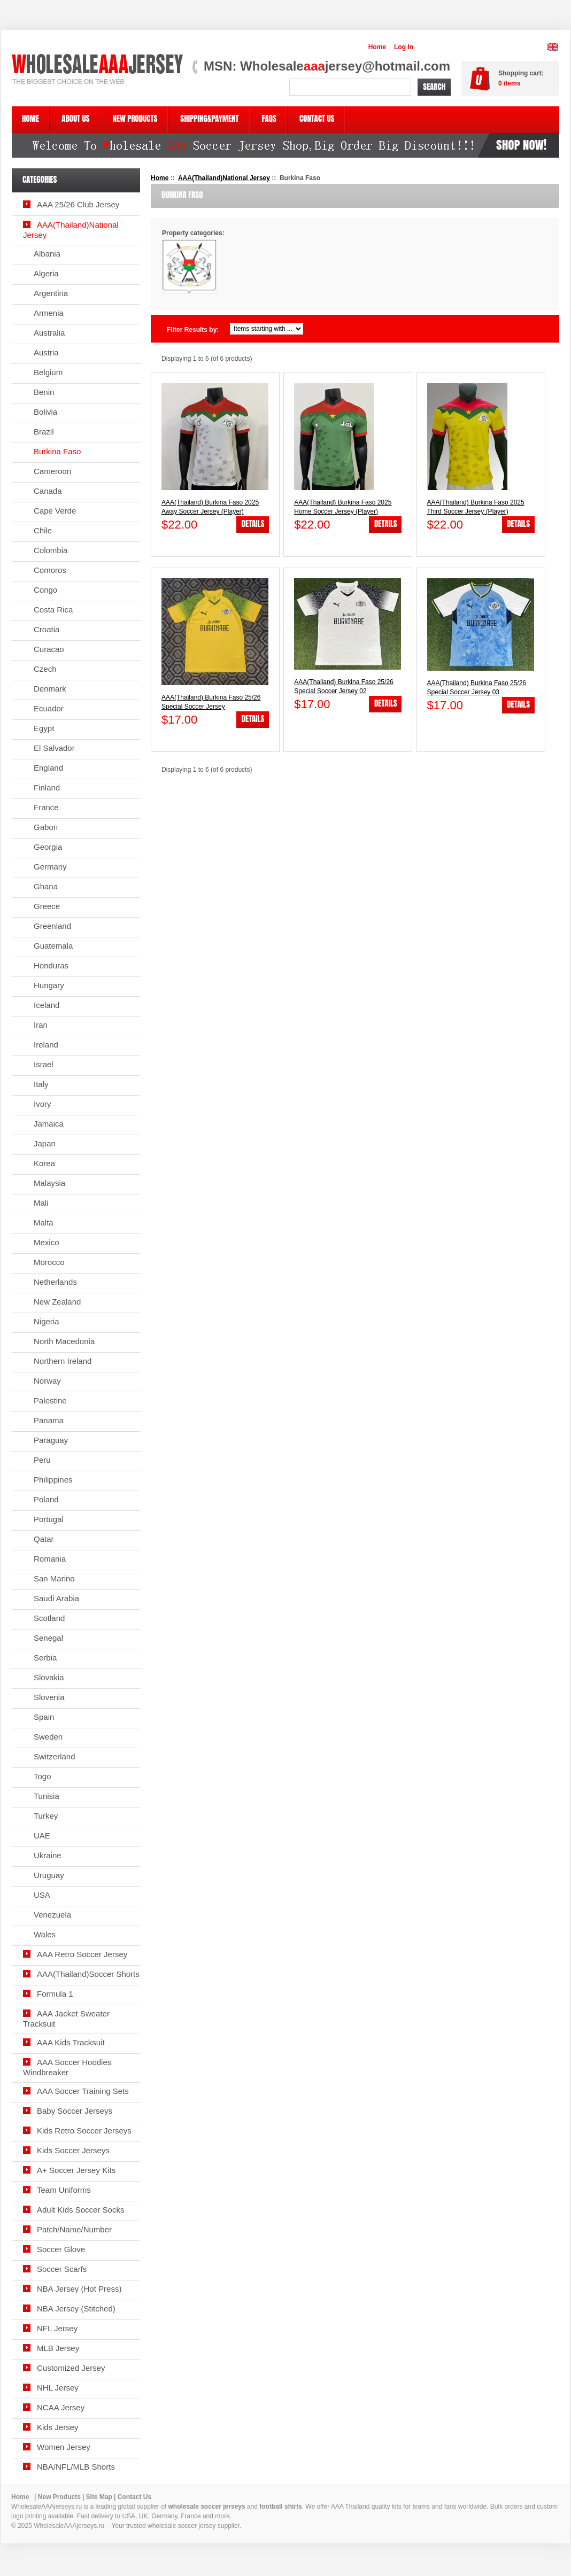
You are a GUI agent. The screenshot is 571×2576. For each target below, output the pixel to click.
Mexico (46, 1242)
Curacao (49, 649)
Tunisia (46, 1796)
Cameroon (52, 471)
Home (377, 47)
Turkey (46, 1815)
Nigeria (46, 1321)
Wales (45, 1934)
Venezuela (52, 1914)
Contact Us (134, 2497)
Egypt (44, 728)
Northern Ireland (62, 1360)
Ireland (46, 1044)
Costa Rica (53, 609)
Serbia (45, 1657)
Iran (41, 1024)
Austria (46, 352)
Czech (45, 668)
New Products (59, 2497)
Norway (47, 1380)
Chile (43, 530)
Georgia (48, 846)
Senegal (48, 1637)
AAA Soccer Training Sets (83, 2091)
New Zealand (57, 1301)
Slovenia (49, 1697)
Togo (42, 1776)
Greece (47, 906)
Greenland (52, 925)
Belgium (48, 372)
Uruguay (49, 1875)
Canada (48, 490)
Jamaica (49, 1123)
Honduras (51, 965)
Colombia (50, 550)
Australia (49, 332)
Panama (49, 1420)
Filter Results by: (193, 329)
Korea (44, 1163)
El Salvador (54, 747)
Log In (403, 47)
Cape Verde (55, 510)
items (509, 83)
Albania (47, 253)
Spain (44, 1716)
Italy (41, 1084)
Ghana (46, 886)
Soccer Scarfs (62, 2269)
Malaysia (49, 1183)
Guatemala (53, 945)
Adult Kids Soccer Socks (80, 2209)
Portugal (49, 1519)
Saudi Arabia (56, 1598)
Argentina (51, 293)
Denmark (50, 688)
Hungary (49, 985)
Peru (42, 1459)
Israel (43, 1064)
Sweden (48, 1736)
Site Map (99, 2497)
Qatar (44, 1538)
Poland (46, 1499)
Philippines (53, 1479)
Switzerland (54, 1756)
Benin (44, 392)
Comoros (50, 570)
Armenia (49, 312)
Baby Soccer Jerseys (74, 2110)
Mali (41, 1202)
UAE (42, 1835)
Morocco (49, 1262)
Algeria (46, 273)
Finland (47, 787)
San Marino (54, 1578)
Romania (50, 1558)
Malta (43, 1222)
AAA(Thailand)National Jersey (224, 178)
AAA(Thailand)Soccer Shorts (88, 1973)
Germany (50, 866)
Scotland (49, 1618)
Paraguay (51, 1440)
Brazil (44, 431)
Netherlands (55, 1281)
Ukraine (47, 1855)
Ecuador (49, 708)
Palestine (50, 1400)
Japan (45, 1143)
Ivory (42, 1103)
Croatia (46, 629)
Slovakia (49, 1677)
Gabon (46, 827)
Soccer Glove (61, 2249)
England (48, 767)
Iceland (46, 1005)
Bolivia (45, 411)
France (46, 807)
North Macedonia (64, 1341)
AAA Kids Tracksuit (71, 2042)
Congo (45, 589)
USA (42, 1894)
